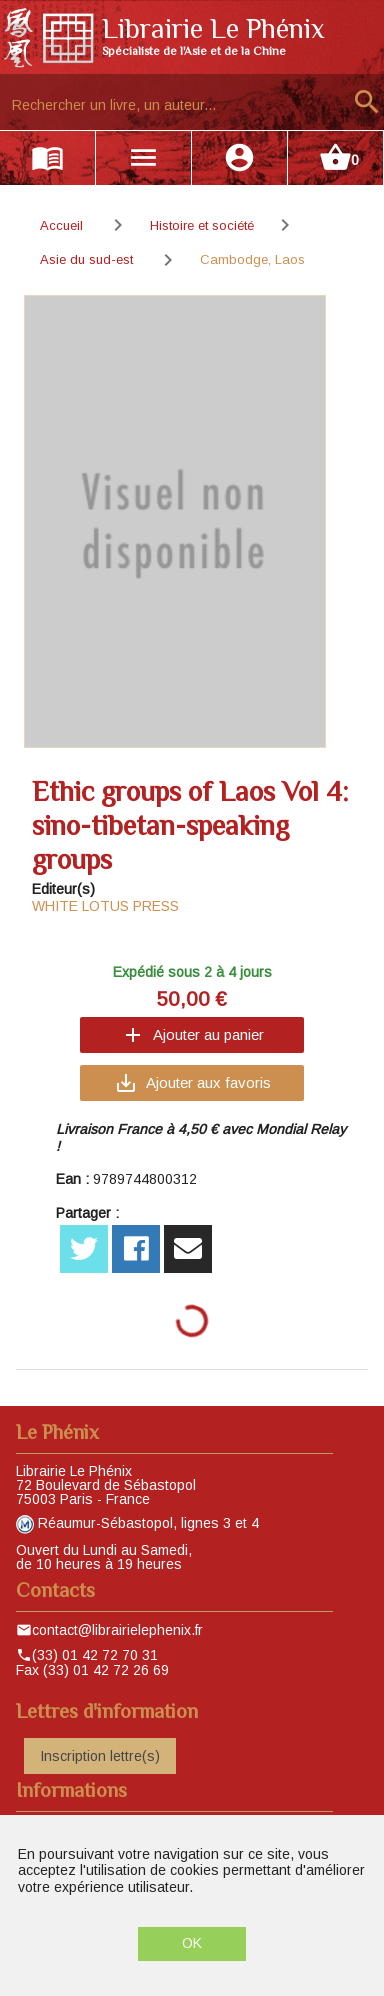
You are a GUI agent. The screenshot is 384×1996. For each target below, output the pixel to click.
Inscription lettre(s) (100, 1756)
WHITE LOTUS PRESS (105, 906)
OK (192, 1943)
